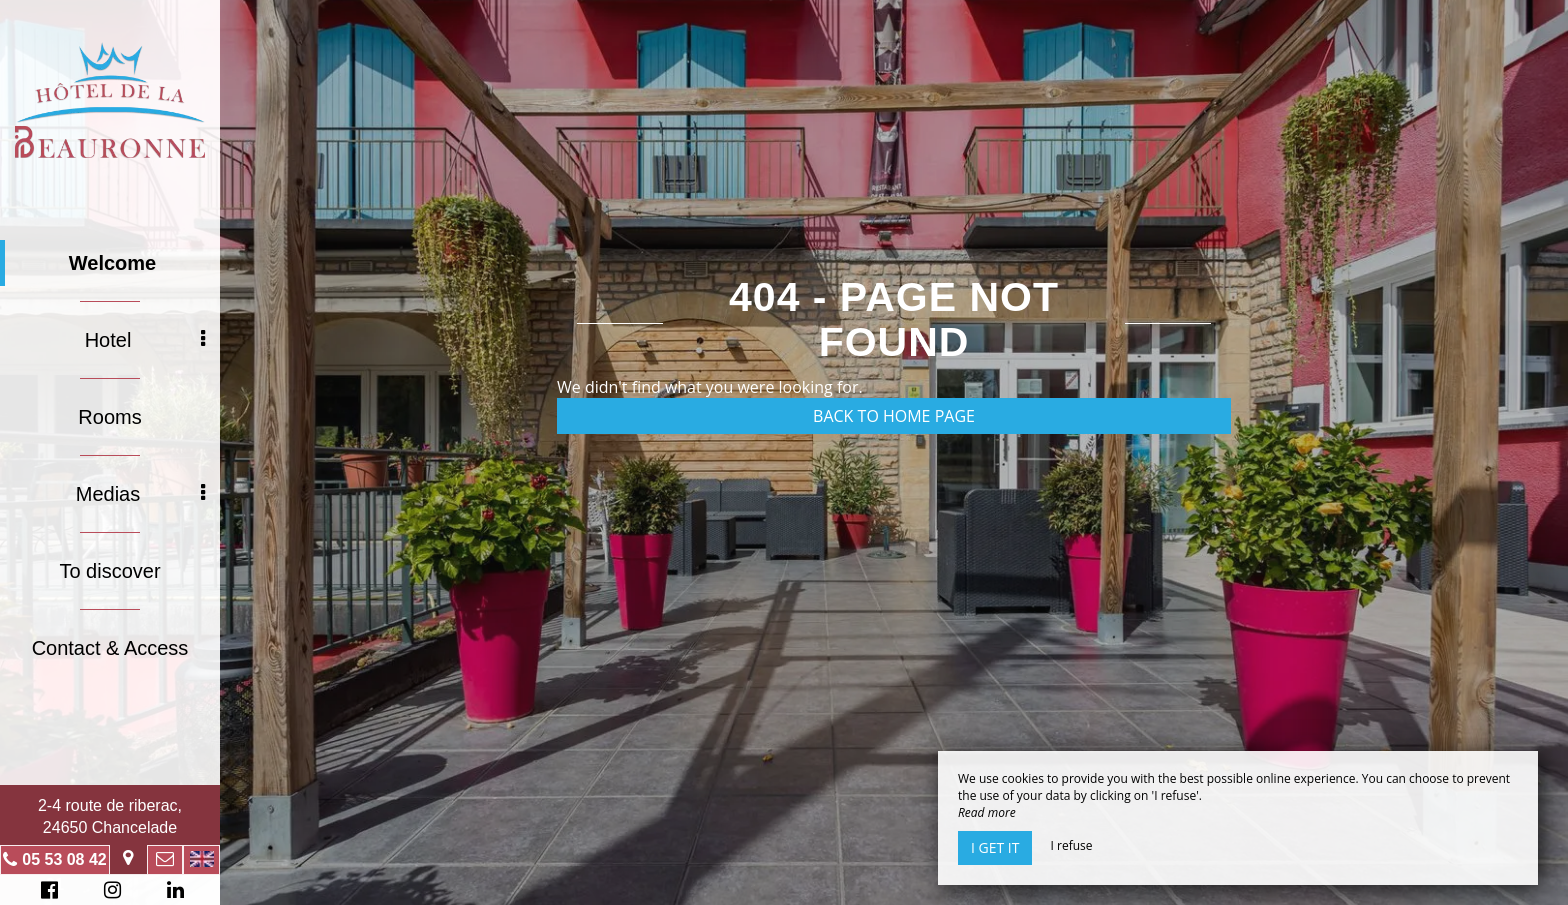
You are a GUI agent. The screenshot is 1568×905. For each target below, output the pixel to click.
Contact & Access (110, 648)
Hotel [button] (145, 340)
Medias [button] (140, 494)
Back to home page (894, 416)
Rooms (109, 417)
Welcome (112, 263)
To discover (109, 571)
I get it (995, 847)
